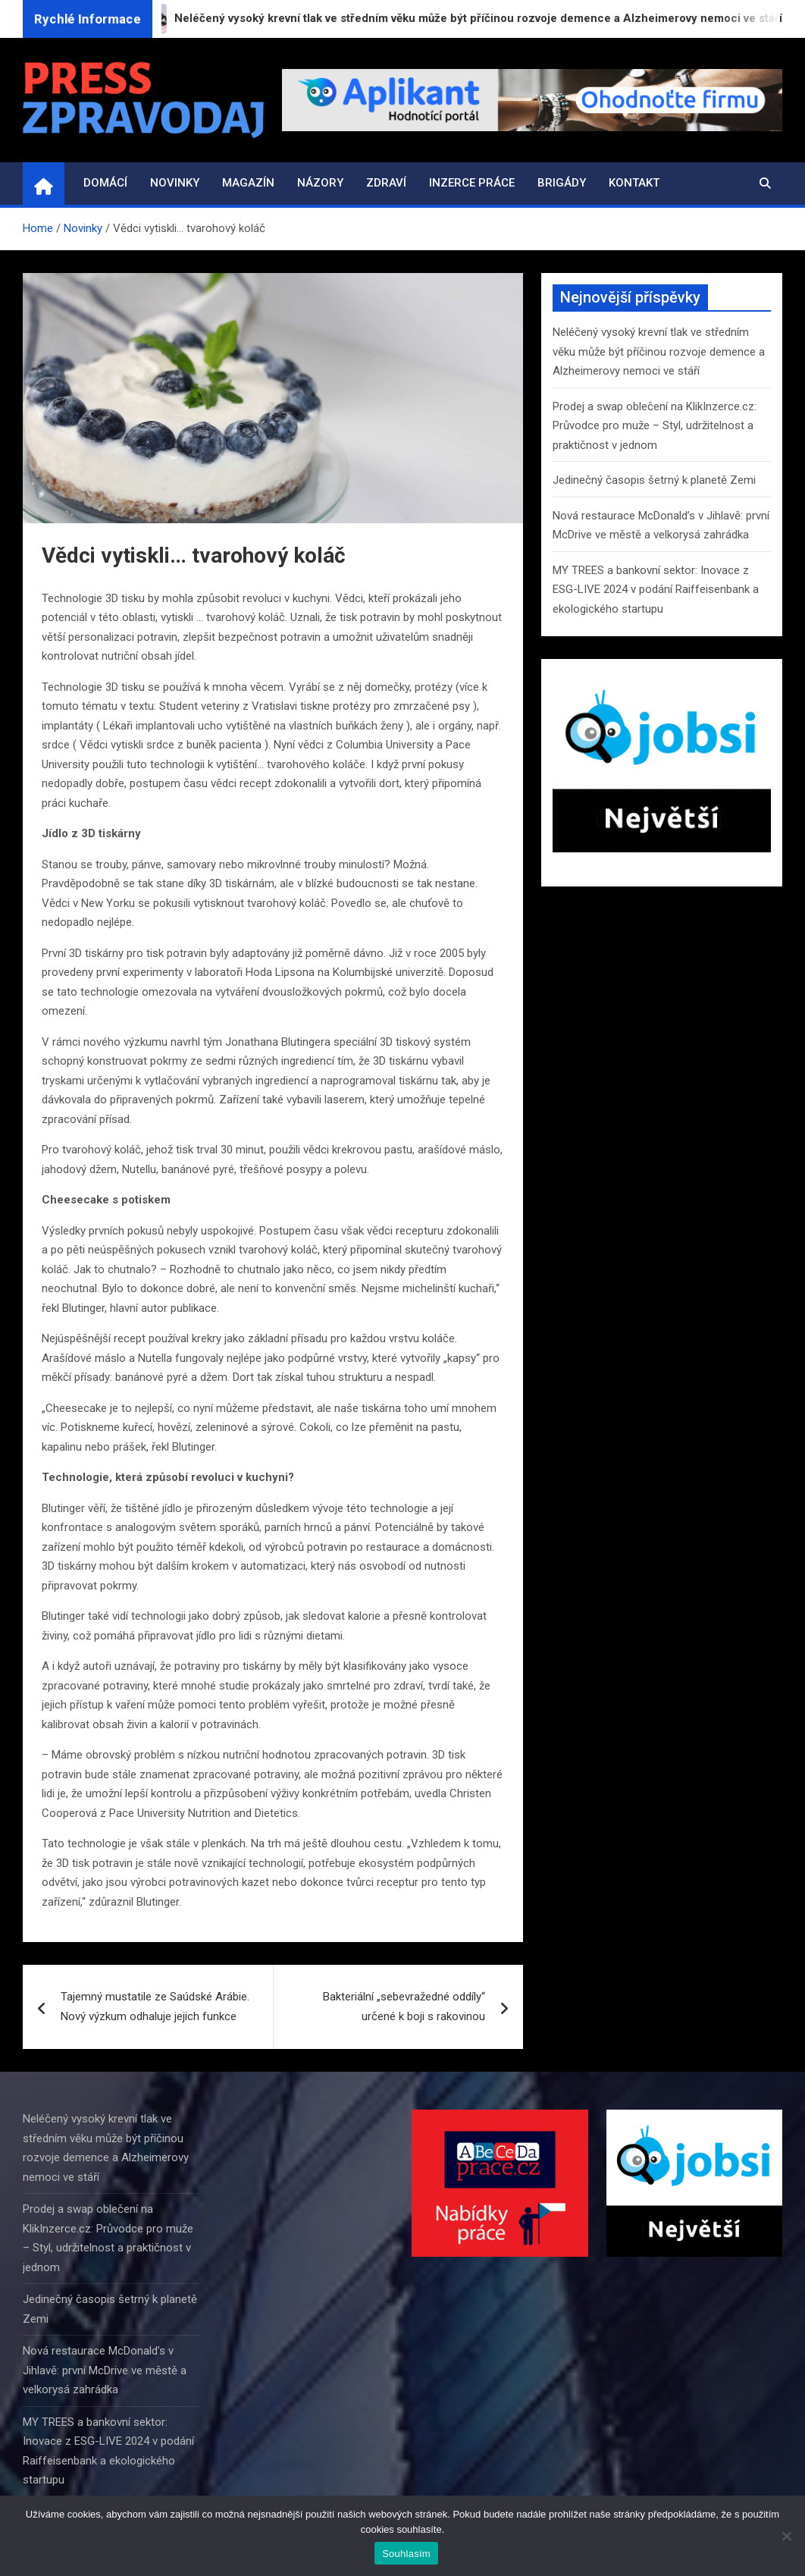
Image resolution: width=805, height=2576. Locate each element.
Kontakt (634, 183)
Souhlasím (406, 2553)
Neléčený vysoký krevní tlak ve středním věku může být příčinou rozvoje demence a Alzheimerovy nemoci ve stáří (659, 351)
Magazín (248, 183)
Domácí (105, 183)
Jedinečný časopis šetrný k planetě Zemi (654, 480)
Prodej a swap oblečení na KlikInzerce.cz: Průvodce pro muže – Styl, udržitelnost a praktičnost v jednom (654, 426)
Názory (320, 183)
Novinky (174, 183)
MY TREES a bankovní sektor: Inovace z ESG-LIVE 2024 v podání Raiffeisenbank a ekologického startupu (656, 589)
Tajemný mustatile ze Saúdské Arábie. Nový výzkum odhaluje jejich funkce (155, 2006)
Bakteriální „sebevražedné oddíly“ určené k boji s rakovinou (404, 2006)
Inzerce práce (472, 183)
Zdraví (386, 183)
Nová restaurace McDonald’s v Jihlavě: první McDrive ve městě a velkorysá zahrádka (104, 2370)
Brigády (561, 183)
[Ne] (786, 2535)
